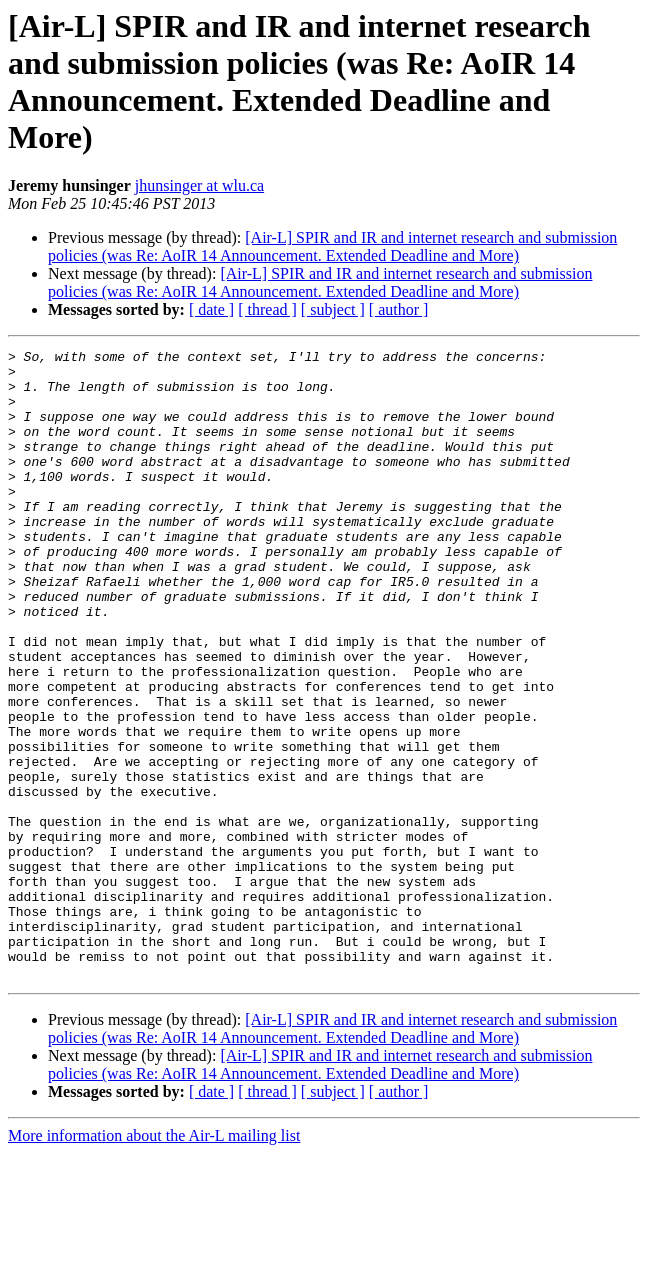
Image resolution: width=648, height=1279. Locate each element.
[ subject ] (333, 309)
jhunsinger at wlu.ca (199, 185)
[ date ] (211, 309)
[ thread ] (267, 309)
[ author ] (399, 309)
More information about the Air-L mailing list (154, 1261)
